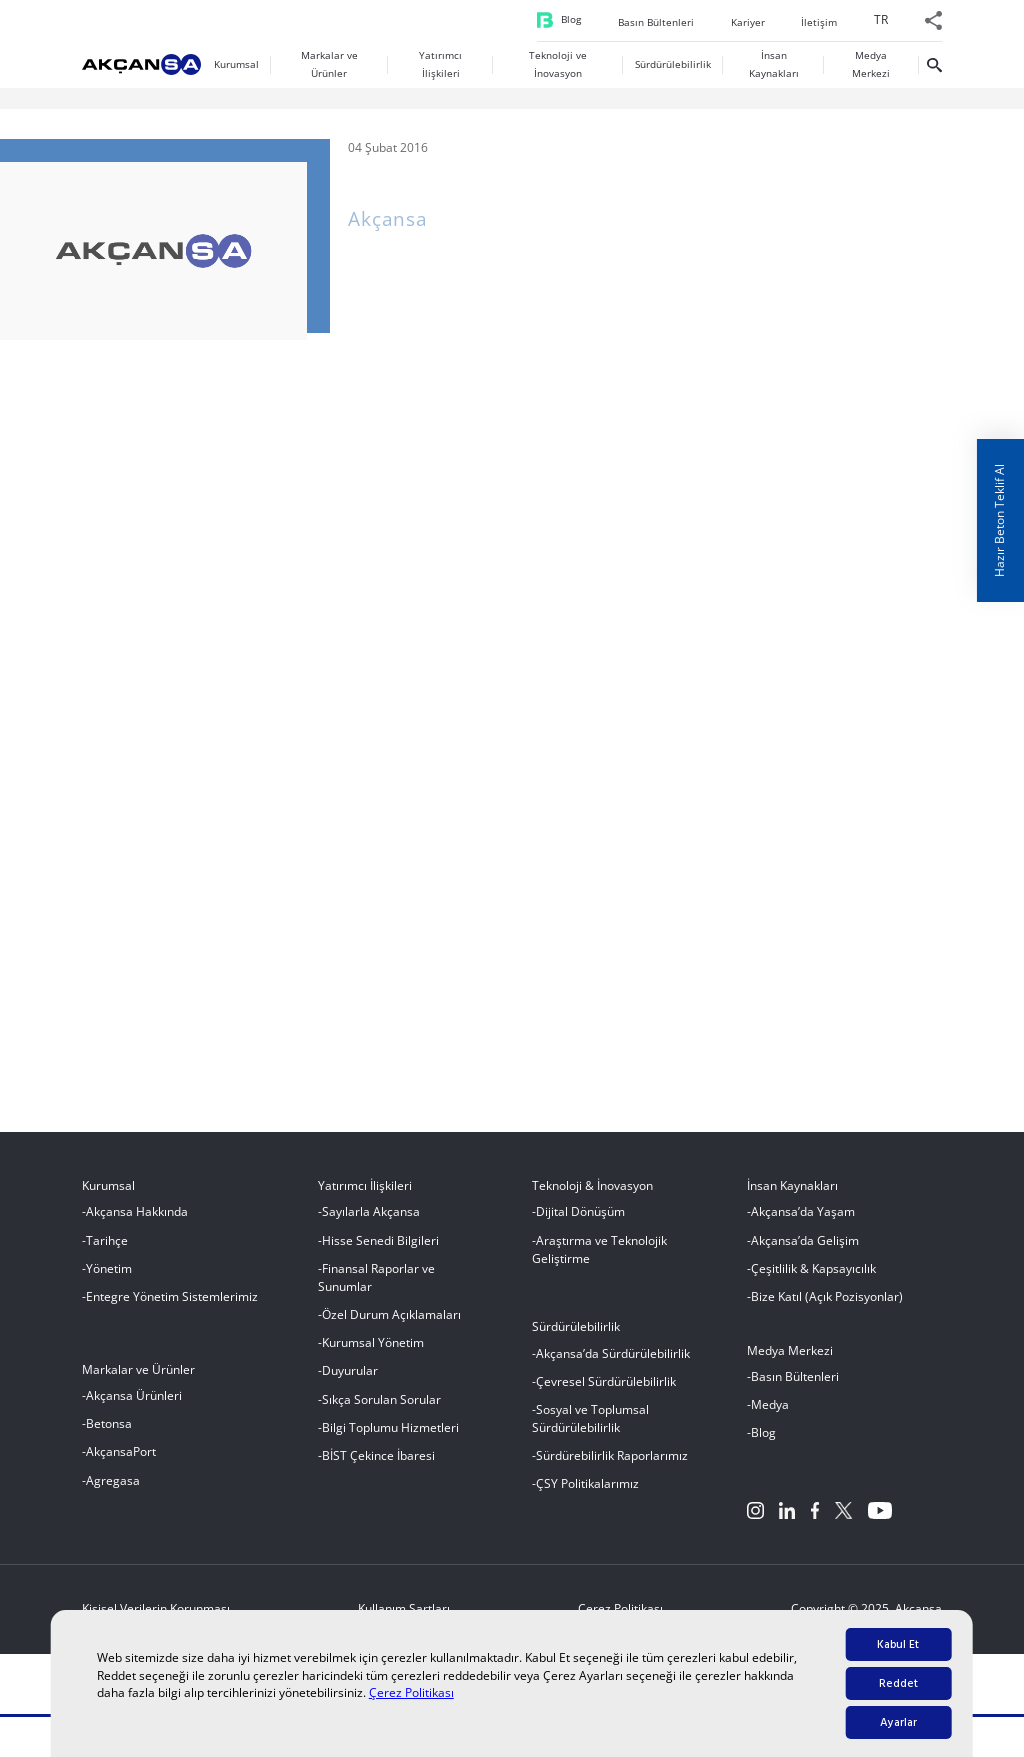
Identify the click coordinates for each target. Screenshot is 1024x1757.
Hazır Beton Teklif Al (999, 520)
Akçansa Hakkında (137, 1222)
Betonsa (109, 1434)
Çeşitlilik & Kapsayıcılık (813, 1278)
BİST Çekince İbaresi (378, 1466)
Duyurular (350, 1381)
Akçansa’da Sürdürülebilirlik (613, 1363)
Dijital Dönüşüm (580, 1222)
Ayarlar (898, 1722)
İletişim (819, 78)
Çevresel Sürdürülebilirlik (606, 1391)
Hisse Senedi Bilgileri (380, 1250)
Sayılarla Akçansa (371, 1222)
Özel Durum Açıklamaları (391, 1324)
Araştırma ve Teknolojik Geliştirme (599, 1259)
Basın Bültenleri (656, 78)
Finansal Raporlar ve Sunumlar (376, 1287)
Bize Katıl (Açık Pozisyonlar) (827, 1306)
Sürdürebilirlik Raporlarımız (612, 1466)
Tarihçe (107, 1250)
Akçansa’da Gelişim (805, 1250)
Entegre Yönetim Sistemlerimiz (172, 1306)
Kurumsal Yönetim (373, 1353)
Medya (770, 1415)
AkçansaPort (121, 1462)
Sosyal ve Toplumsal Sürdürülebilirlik (590, 1428)
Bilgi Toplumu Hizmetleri (390, 1437)
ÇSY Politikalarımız (587, 1494)
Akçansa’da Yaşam (803, 1222)
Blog (571, 75)
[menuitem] (881, 80)
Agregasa (113, 1490)
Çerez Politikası (411, 1692)
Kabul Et (898, 1644)
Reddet (898, 1683)
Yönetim (109, 1278)
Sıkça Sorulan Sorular (381, 1409)
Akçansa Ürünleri (134, 1405)
